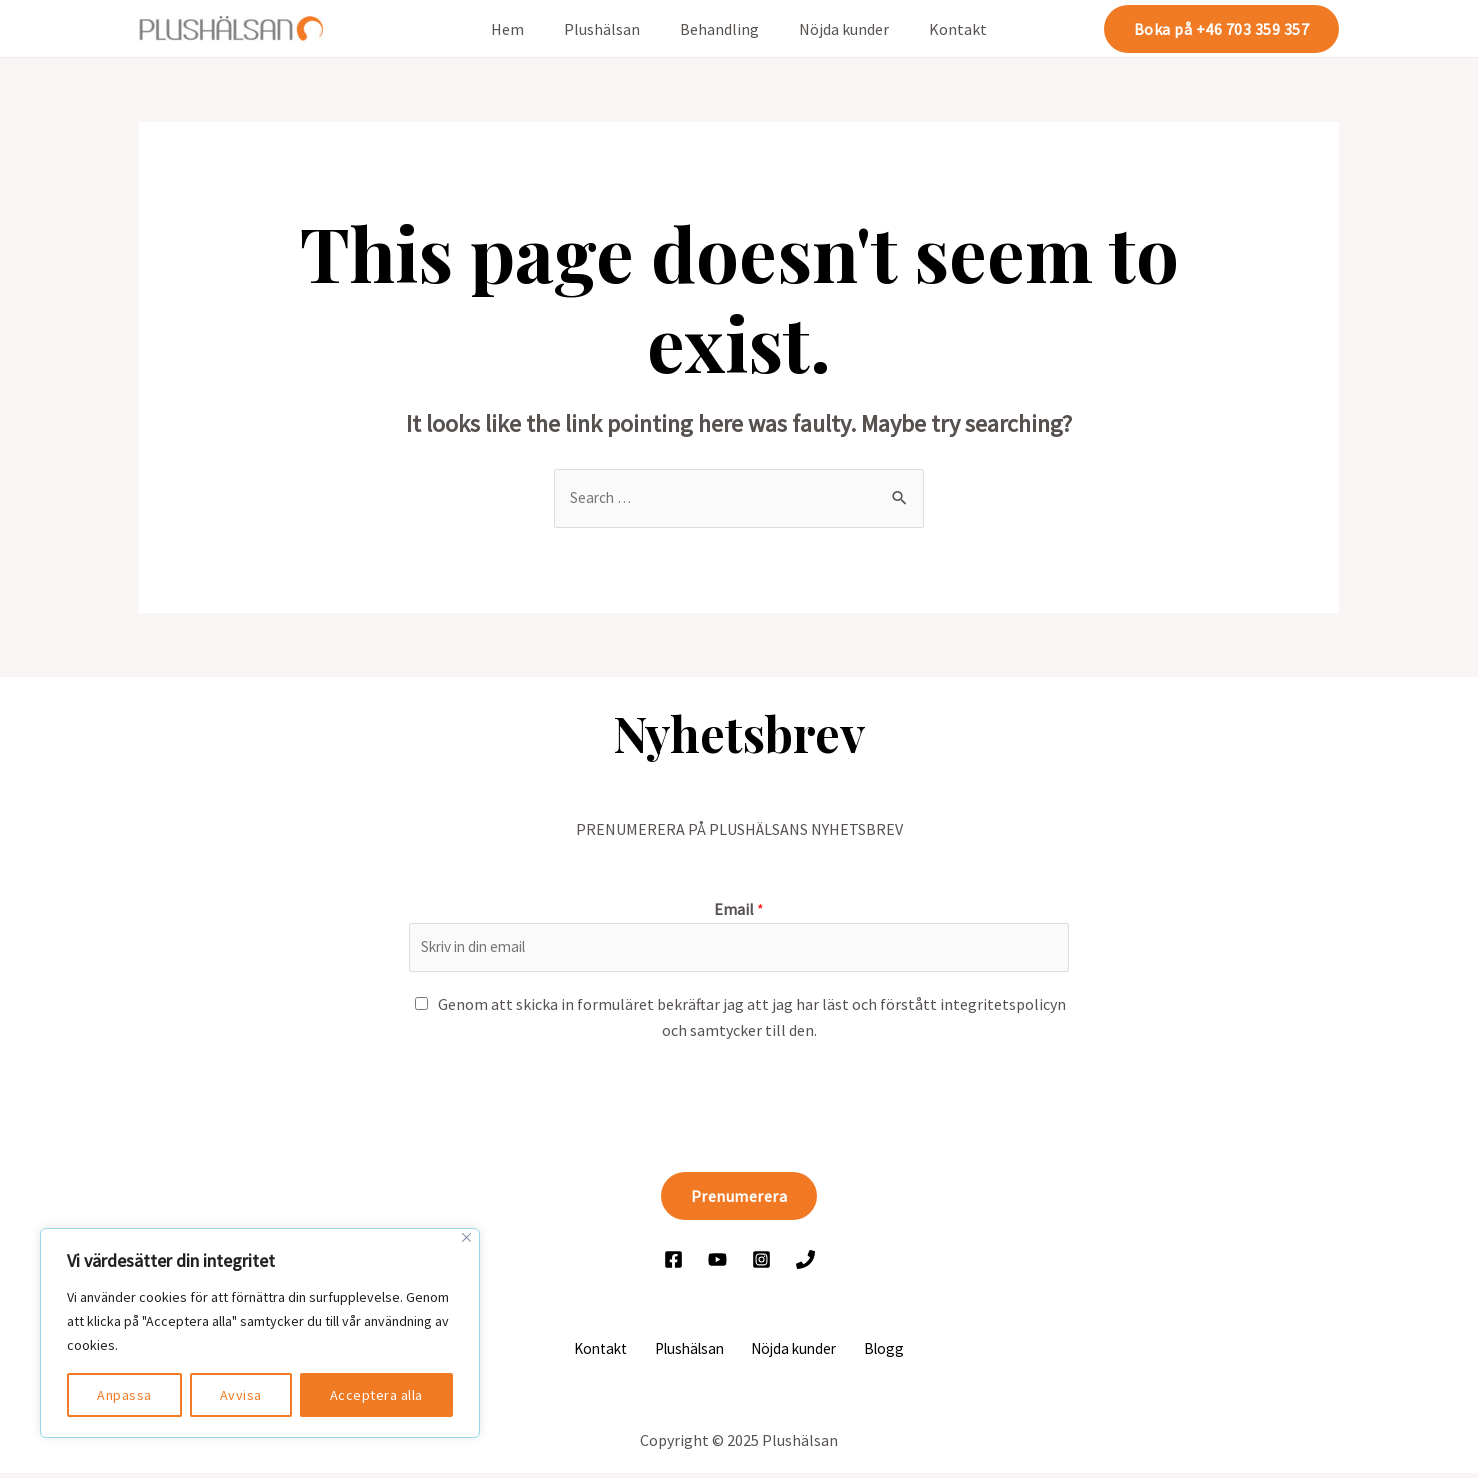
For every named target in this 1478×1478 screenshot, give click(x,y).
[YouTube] (717, 1262)
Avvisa (241, 1395)
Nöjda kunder (836, 29)
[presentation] (561, 1106)
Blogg (875, 1352)
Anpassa (124, 1395)
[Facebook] (673, 1262)
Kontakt (942, 29)
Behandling (719, 29)
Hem (523, 29)
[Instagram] (761, 1262)
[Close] (466, 1237)
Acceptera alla (376, 1395)
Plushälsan (610, 29)
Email (739, 910)
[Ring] (805, 1262)
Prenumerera (739, 1199)
